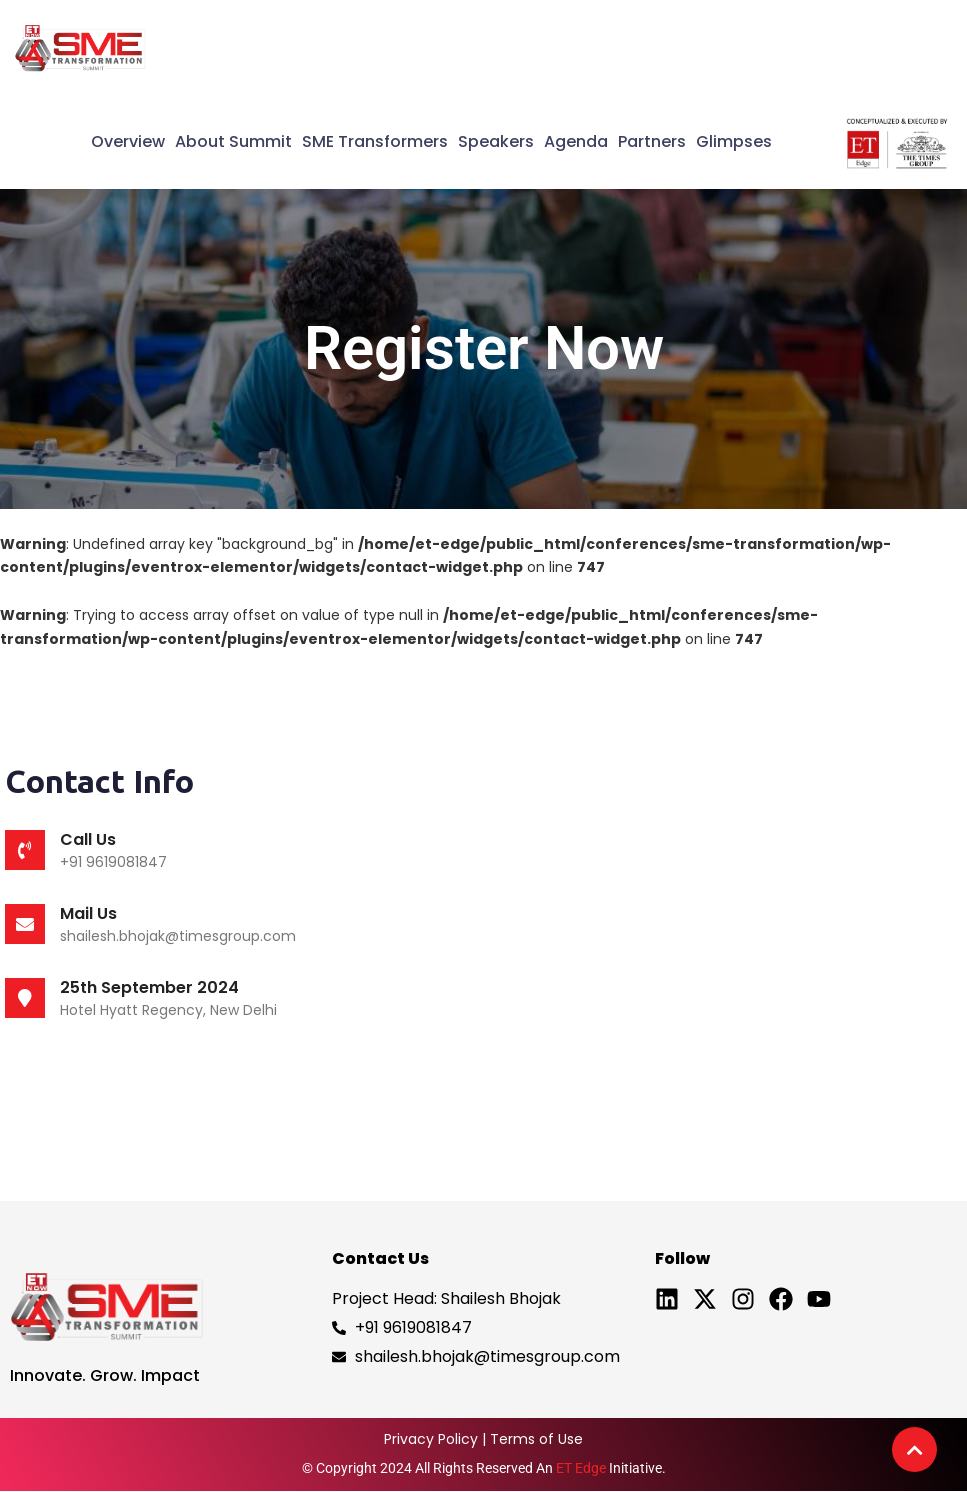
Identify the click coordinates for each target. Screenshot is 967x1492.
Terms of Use (536, 1439)
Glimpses (734, 141)
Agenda (576, 141)
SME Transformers (375, 141)
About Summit (233, 141)
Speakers (496, 141)
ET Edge (581, 1468)
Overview (128, 141)
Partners (652, 141)
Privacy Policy (431, 1439)
